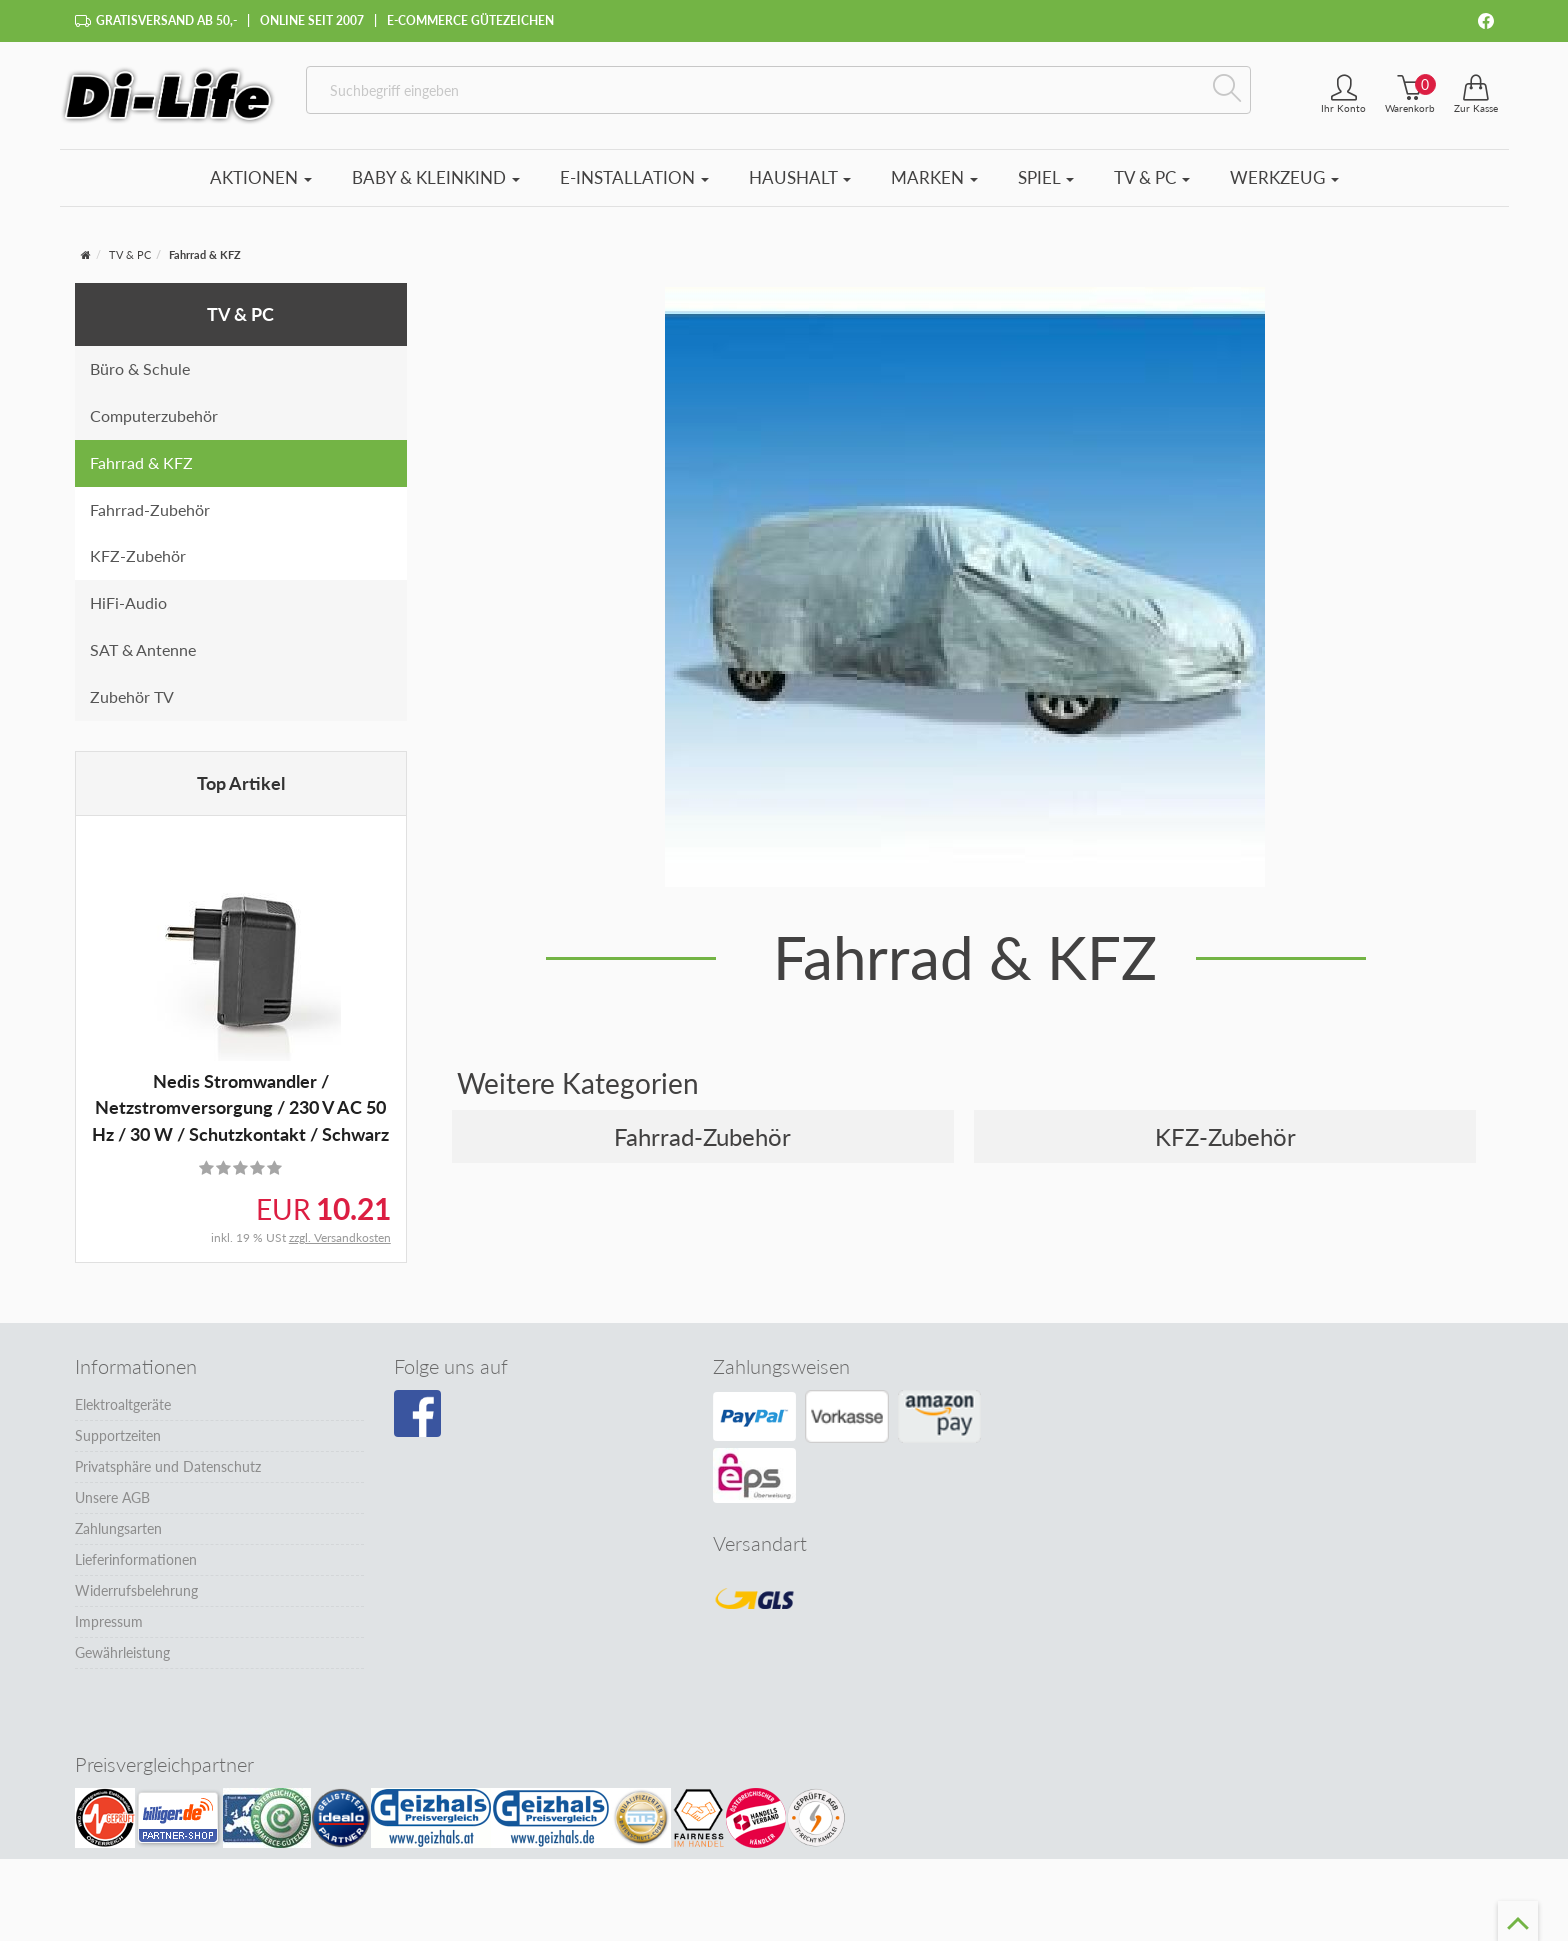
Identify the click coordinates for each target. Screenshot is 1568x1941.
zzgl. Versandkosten (340, 1237)
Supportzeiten (118, 1435)
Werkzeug (1284, 177)
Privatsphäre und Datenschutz (168, 1466)
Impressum (109, 1621)
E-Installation (634, 177)
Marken (934, 177)
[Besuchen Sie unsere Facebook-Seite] (417, 1414)
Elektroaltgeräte (123, 1404)
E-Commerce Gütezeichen (470, 20)
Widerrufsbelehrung (136, 1590)
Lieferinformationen (136, 1559)
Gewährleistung (122, 1652)
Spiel (1046, 177)
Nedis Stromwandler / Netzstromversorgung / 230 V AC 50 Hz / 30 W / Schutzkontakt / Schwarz (240, 1107)
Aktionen (261, 177)
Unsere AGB (112, 1497)
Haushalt (800, 177)
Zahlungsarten (118, 1528)
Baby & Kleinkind (436, 177)
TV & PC (1152, 177)
